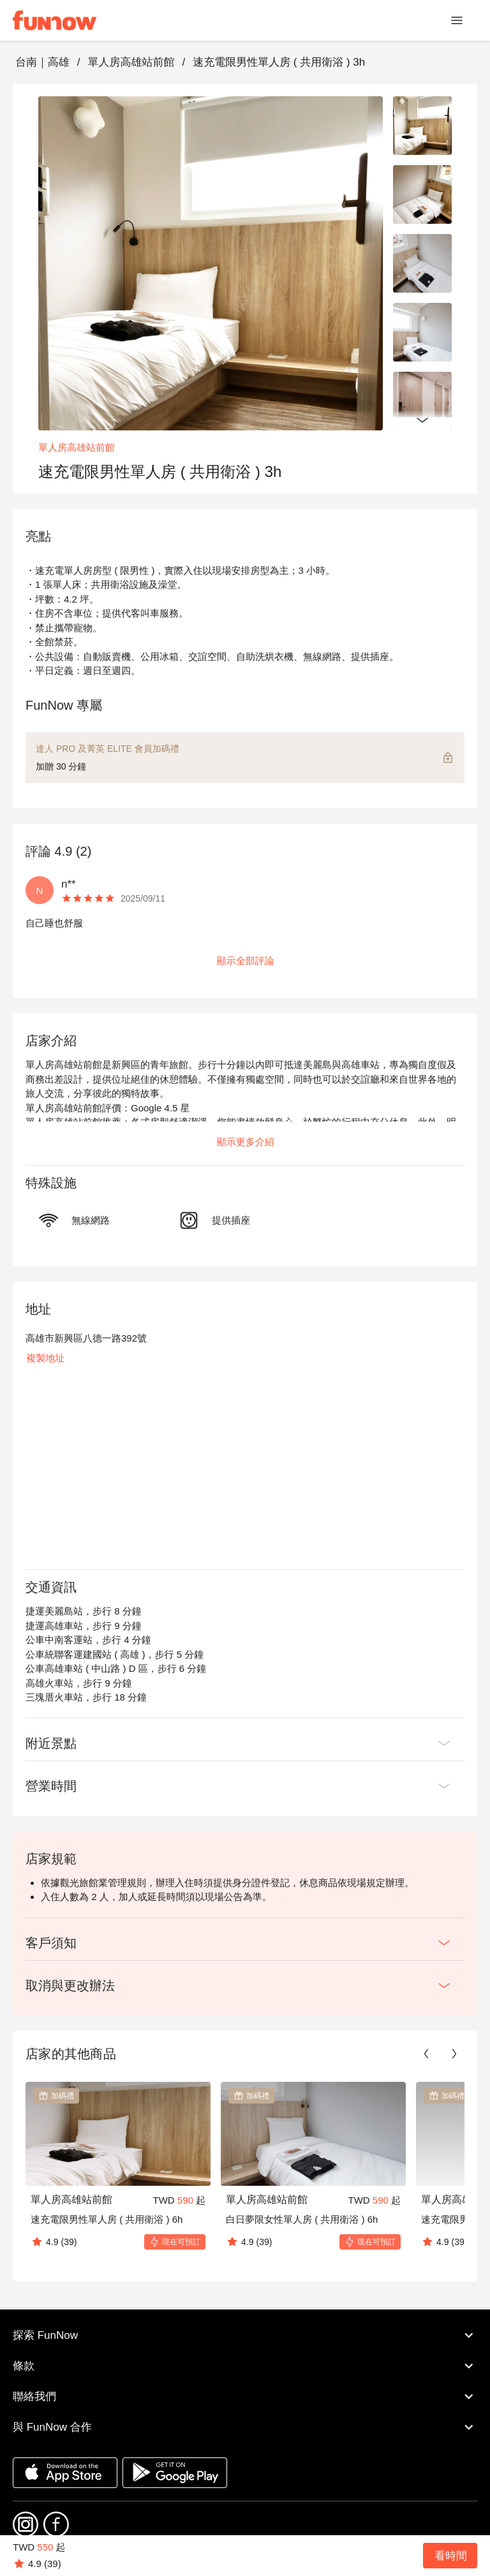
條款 (245, 2365)
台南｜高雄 (42, 62)
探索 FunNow (245, 2335)
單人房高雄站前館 (130, 62)
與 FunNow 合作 (245, 2426)
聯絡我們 (245, 2396)
